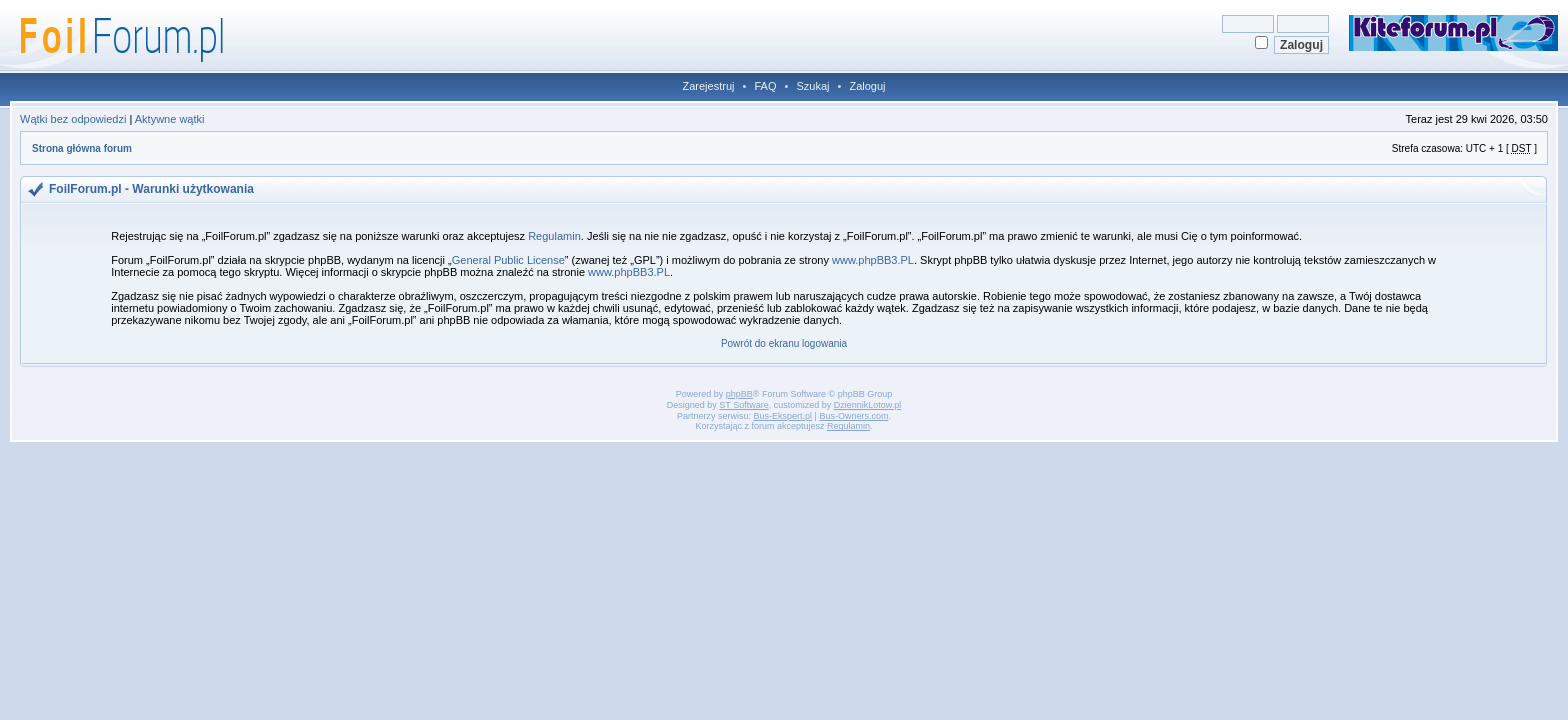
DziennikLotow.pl (868, 405)
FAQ (765, 86)
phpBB (739, 394)
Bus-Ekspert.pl (783, 416)
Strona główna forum (82, 148)
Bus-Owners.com (853, 416)
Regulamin (554, 236)
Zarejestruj (709, 86)
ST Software (743, 405)
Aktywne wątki (170, 119)
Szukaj (812, 86)
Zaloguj (867, 86)
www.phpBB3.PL (873, 260)
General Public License (508, 260)
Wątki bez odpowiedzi (73, 119)
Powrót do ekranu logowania (784, 343)
